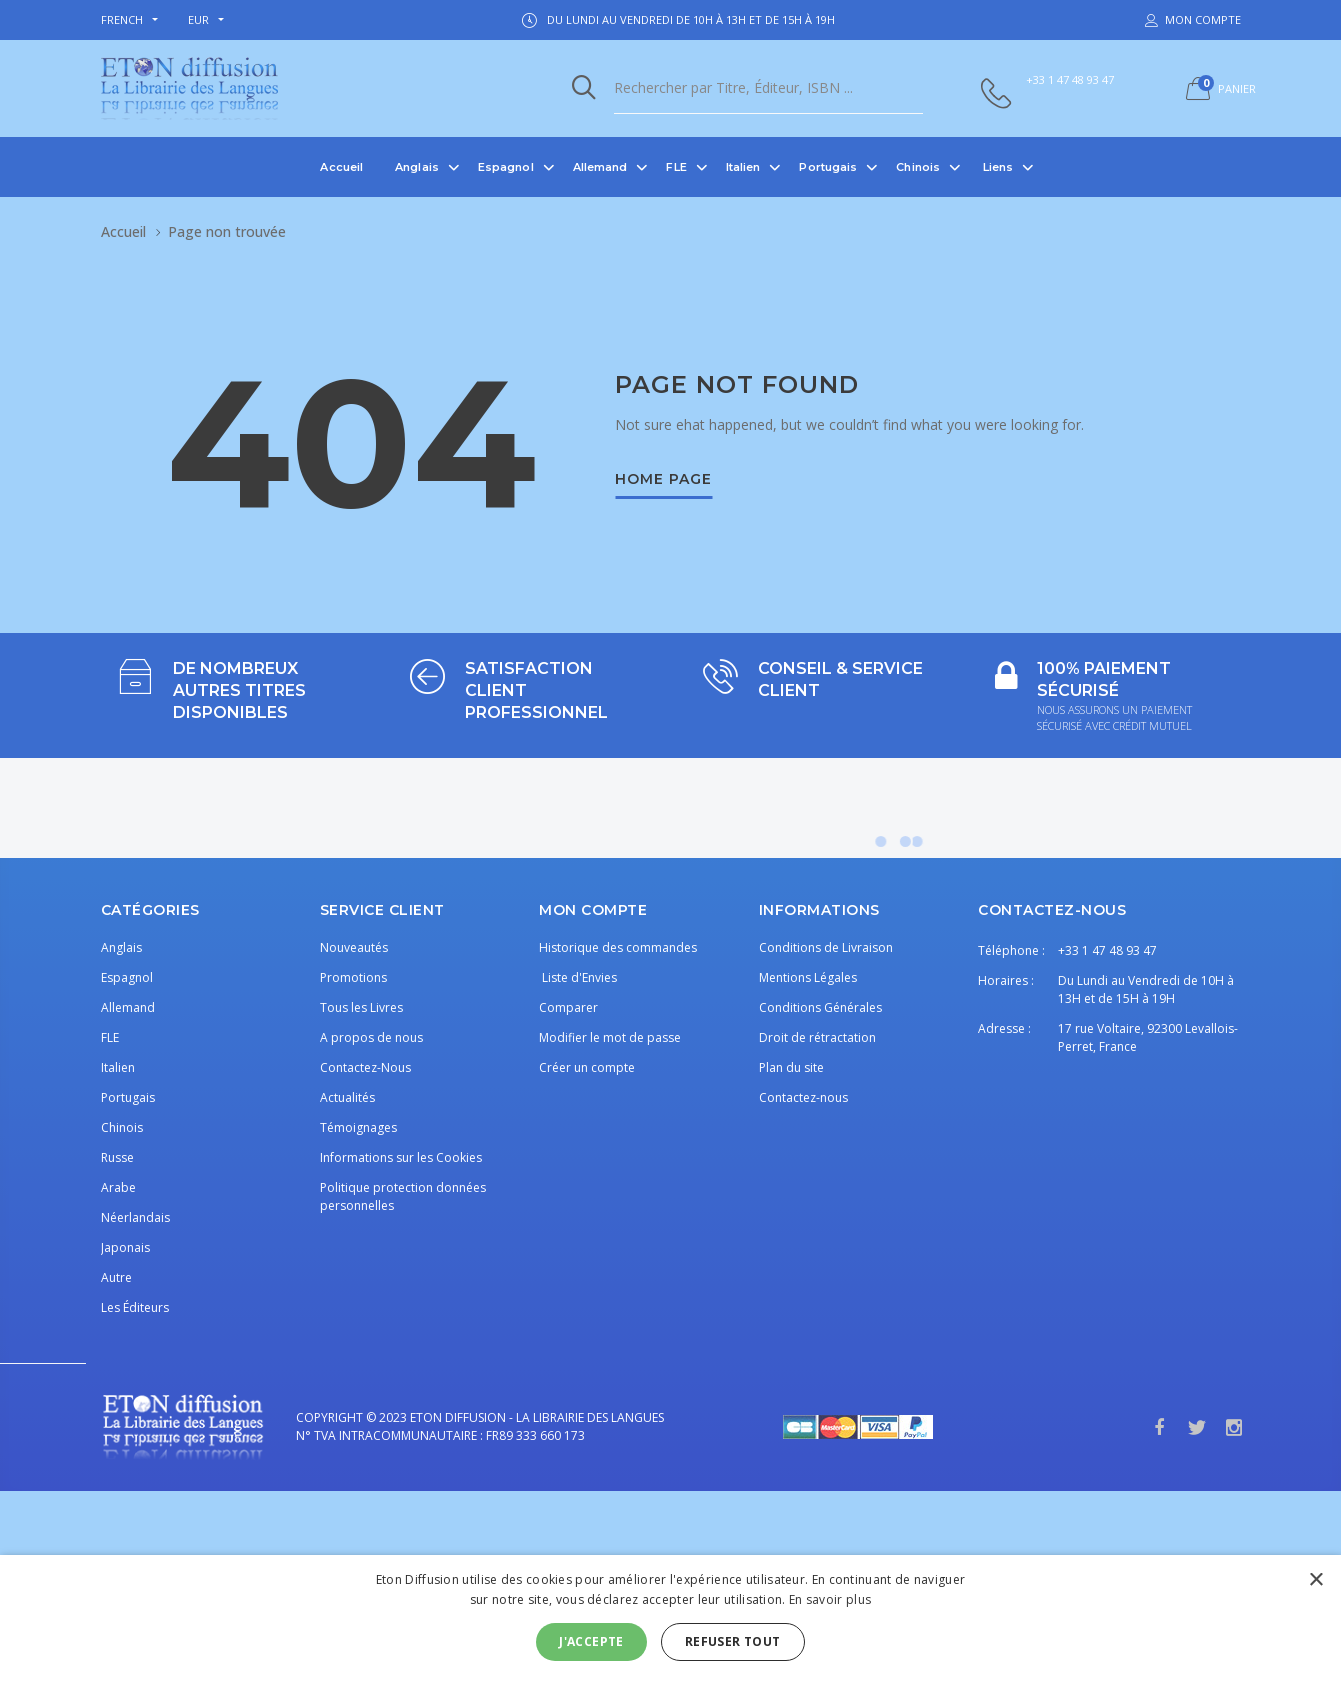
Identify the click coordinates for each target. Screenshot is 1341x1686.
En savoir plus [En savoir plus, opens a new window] (830, 1599)
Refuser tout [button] (733, 1641)
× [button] (1315, 1580)
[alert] (670, 1620)
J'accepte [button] (591, 1641)
